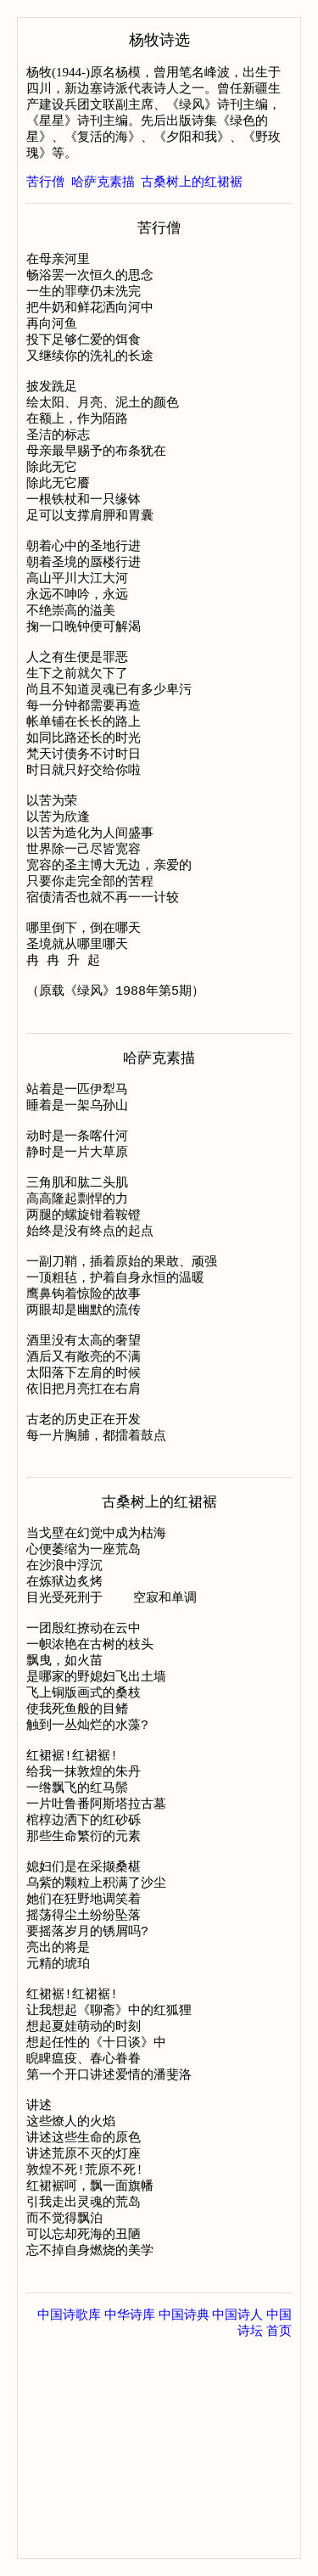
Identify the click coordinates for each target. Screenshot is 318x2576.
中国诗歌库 (69, 2525)
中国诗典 (184, 2525)
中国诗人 (237, 2525)
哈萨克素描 (103, 181)
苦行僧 (45, 181)
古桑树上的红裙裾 (192, 181)
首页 (279, 2541)
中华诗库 (129, 2525)
